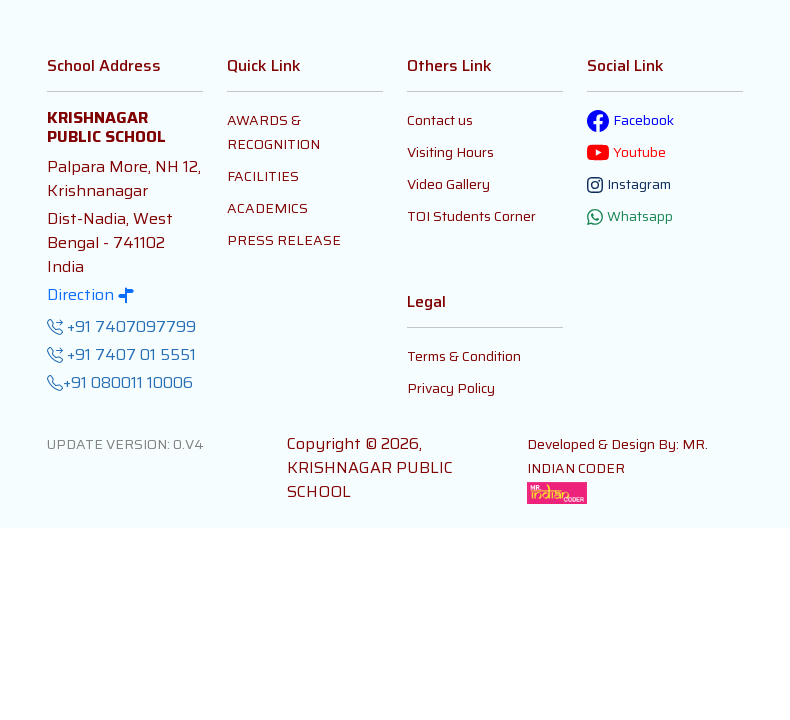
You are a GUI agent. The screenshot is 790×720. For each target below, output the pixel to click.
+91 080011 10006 (120, 383)
